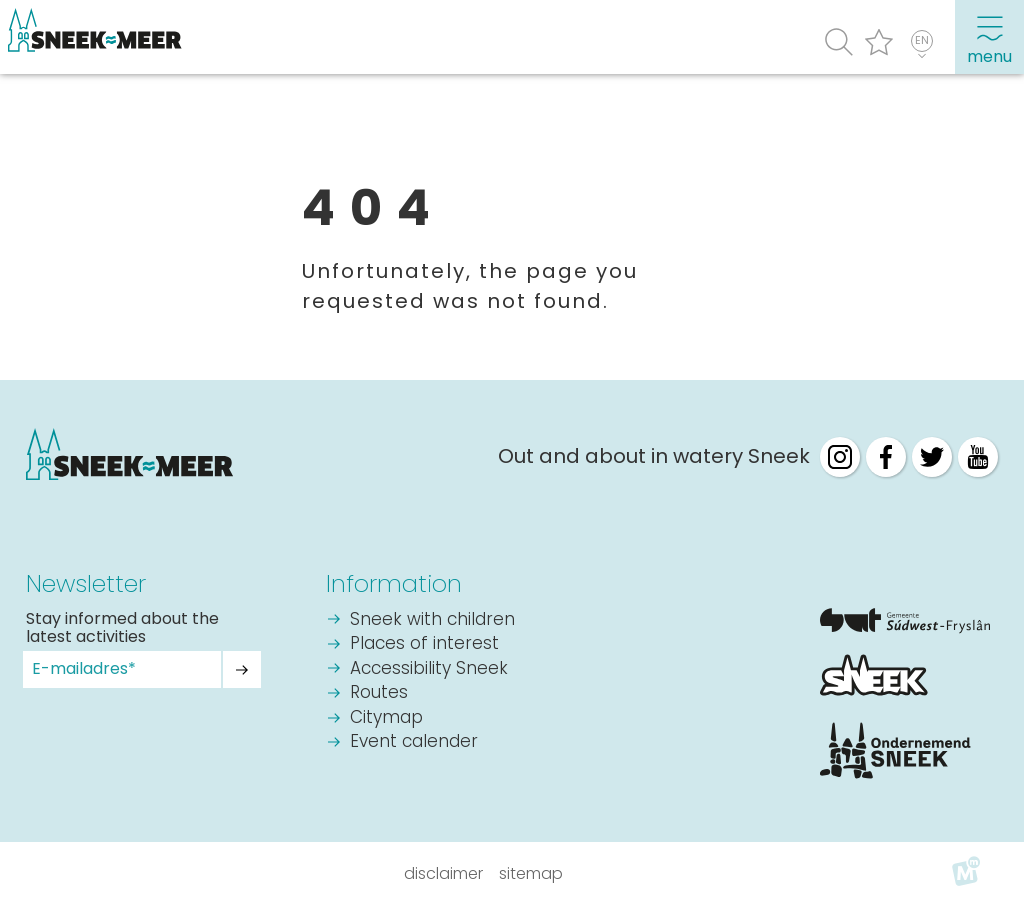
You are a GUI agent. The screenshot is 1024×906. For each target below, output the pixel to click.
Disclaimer (443, 873)
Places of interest (424, 644)
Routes (379, 693)
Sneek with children (432, 620)
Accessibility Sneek (429, 669)
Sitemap (531, 873)
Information (394, 583)
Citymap (386, 718)
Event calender (414, 742)
